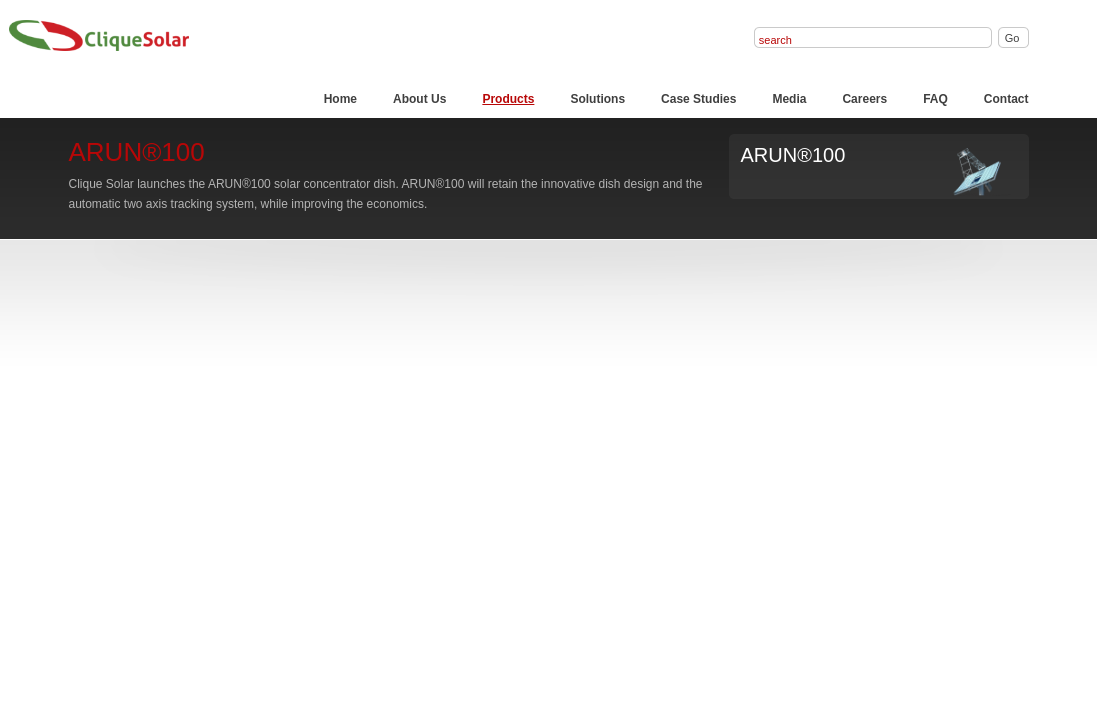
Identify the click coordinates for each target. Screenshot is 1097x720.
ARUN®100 (793, 155)
